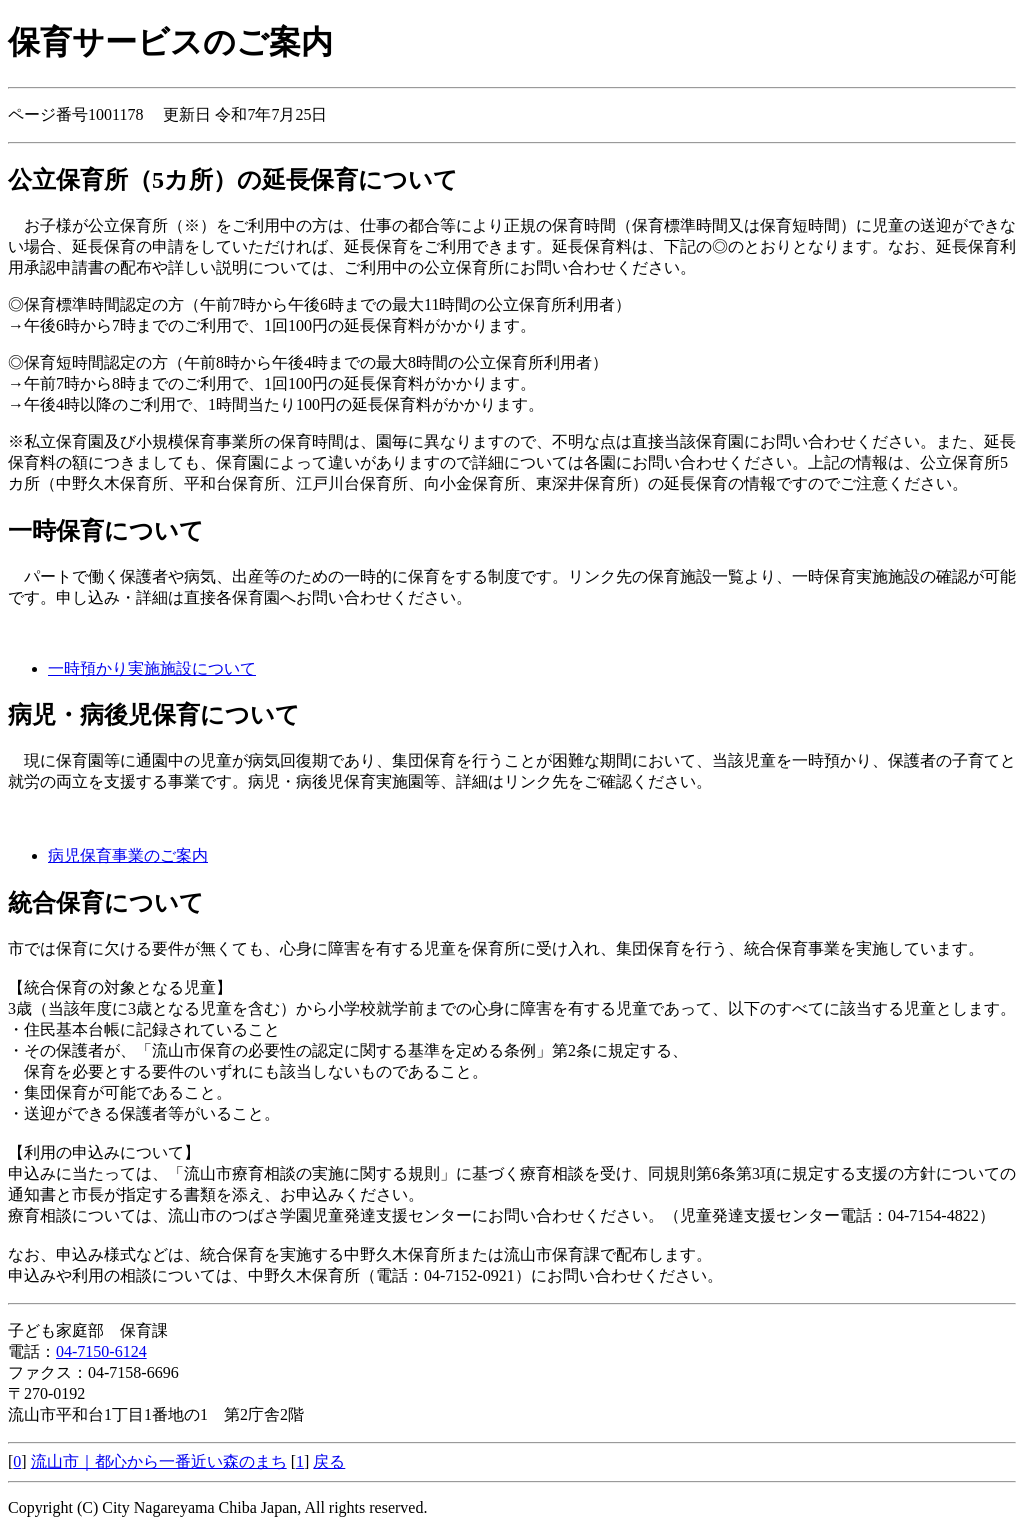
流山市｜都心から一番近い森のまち (159, 1461)
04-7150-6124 (101, 1351)
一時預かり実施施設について (152, 668)
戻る (329, 1461)
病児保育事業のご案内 (128, 855)
